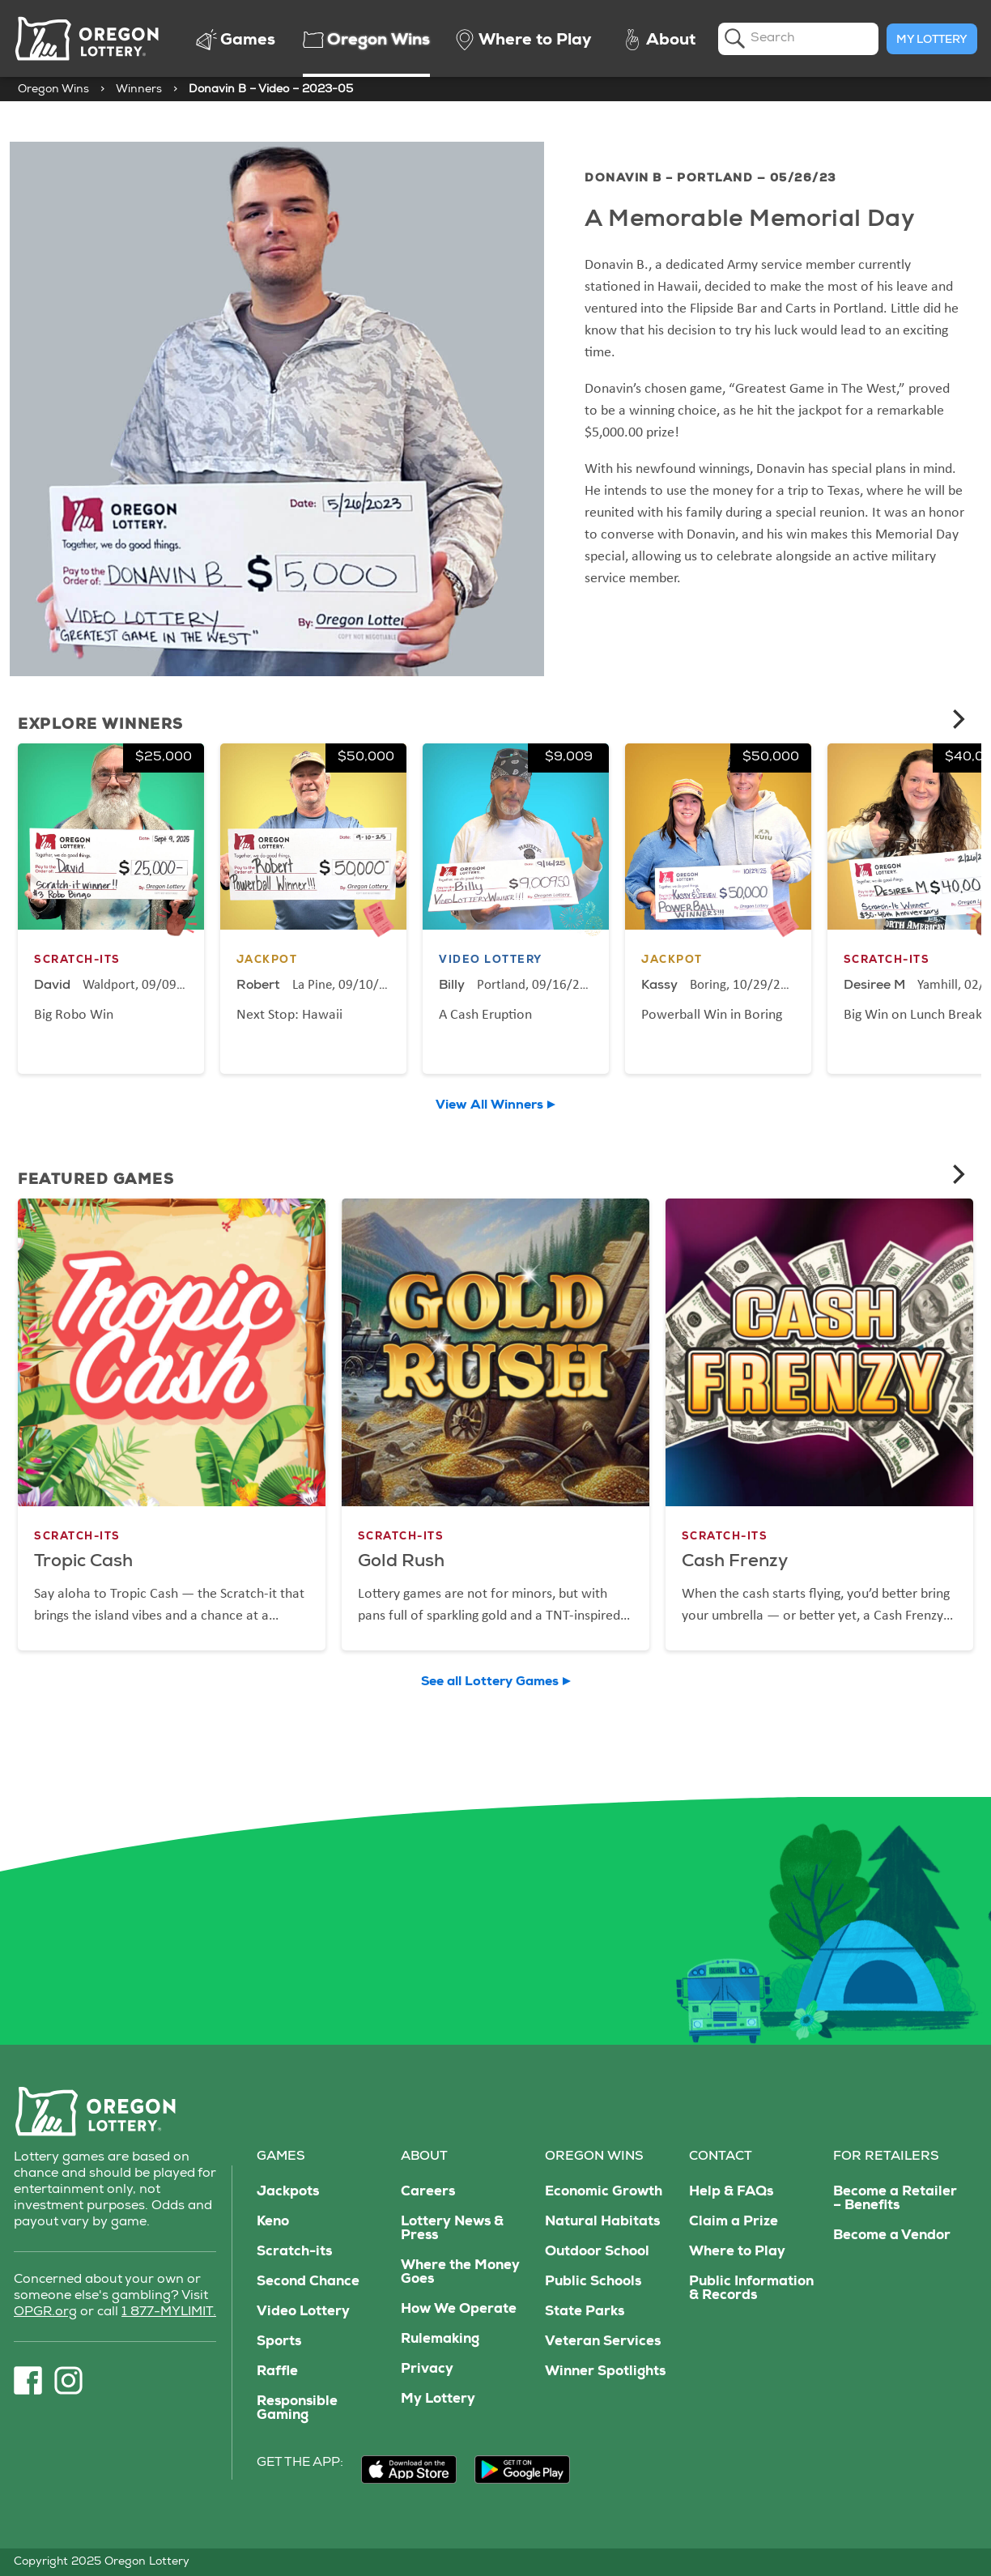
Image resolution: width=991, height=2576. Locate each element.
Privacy (427, 2370)
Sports (279, 2342)
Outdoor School (597, 2252)
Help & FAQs (731, 2192)
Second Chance (308, 2282)
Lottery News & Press (452, 2229)
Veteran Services (603, 2342)
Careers (428, 2192)
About (424, 2157)
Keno (273, 2222)
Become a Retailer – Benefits (895, 2199)
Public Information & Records (751, 2289)
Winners (139, 90)
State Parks (584, 2312)
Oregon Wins (53, 90)
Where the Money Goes (460, 2273)
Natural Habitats (602, 2222)
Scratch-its (294, 2252)
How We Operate (459, 2310)
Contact (720, 2157)
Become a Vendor (892, 2236)
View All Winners (489, 1106)
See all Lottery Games (490, 1682)
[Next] (957, 719)
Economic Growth (603, 2192)
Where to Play (737, 2252)
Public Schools (593, 2282)
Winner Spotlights (605, 2372)
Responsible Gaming (297, 2409)
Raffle (277, 2372)
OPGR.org (45, 2312)
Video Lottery (303, 2312)
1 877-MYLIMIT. (168, 2312)
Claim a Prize (733, 2222)
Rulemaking (440, 2340)
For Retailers (886, 2157)
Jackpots (288, 2192)
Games (281, 2157)
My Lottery (932, 40)
